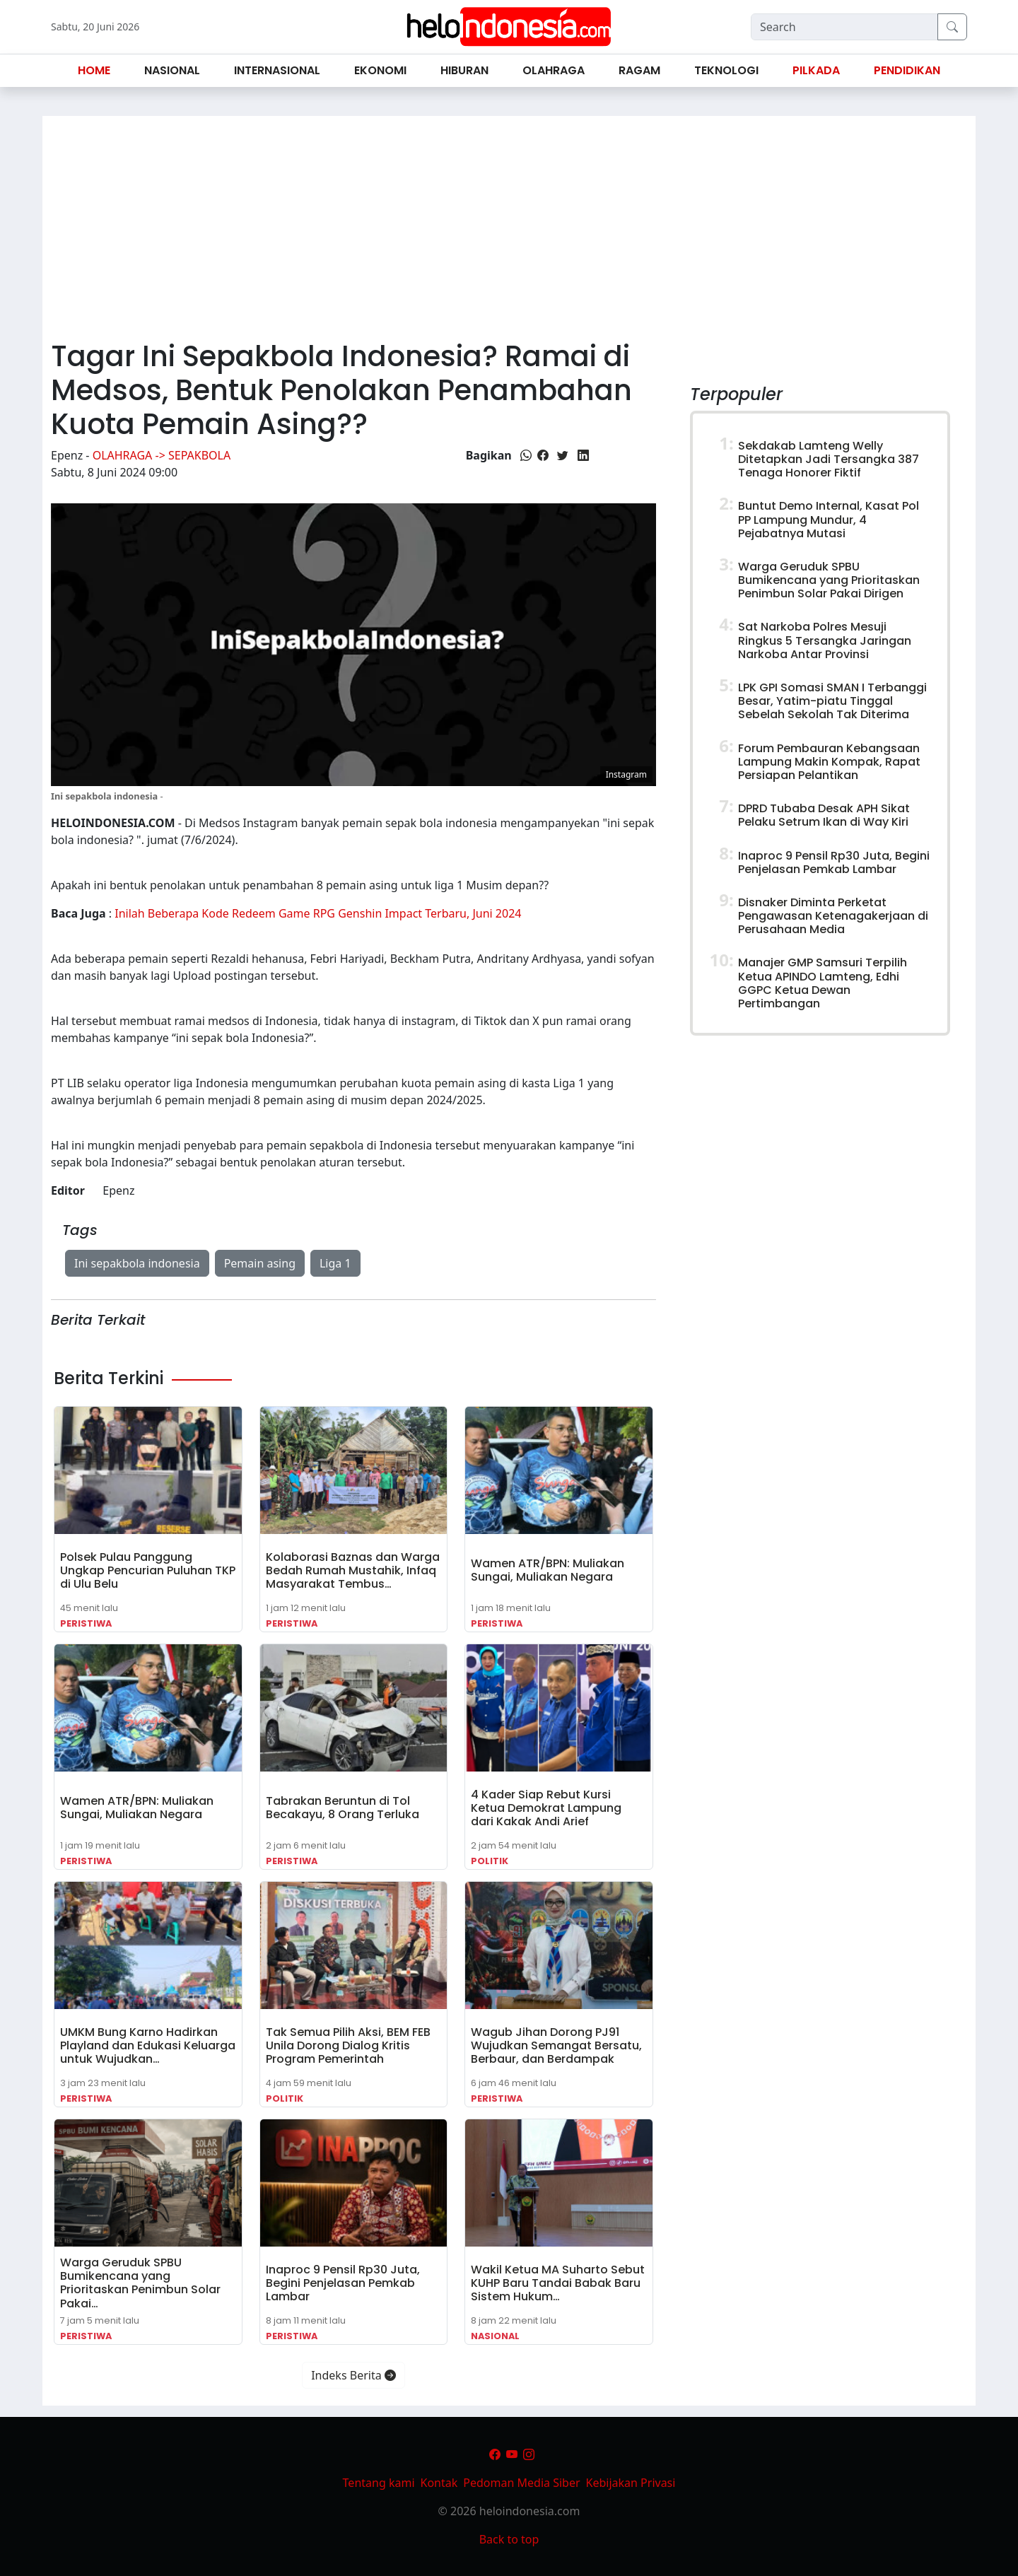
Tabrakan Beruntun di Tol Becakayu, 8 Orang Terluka (342, 1807)
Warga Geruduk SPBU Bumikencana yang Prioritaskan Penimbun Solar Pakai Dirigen (829, 580)
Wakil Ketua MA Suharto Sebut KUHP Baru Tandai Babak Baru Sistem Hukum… (558, 2283)
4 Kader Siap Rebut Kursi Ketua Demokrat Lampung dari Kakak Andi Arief (546, 1807)
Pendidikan (907, 70)
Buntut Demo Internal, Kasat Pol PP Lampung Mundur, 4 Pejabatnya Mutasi (828, 519)
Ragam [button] (639, 70)
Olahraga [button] (553, 70)
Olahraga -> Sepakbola (162, 455)
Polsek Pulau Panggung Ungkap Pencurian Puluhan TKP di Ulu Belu (147, 1570)
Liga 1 (335, 1263)
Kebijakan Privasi (631, 2482)
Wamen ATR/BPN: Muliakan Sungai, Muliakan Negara (547, 1570)
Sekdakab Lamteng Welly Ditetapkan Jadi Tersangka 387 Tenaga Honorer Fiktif (828, 459)
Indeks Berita (353, 2375)
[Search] (844, 26)
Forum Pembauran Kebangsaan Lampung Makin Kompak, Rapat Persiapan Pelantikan (829, 761)
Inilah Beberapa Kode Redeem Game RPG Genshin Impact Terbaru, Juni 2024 (318, 913)
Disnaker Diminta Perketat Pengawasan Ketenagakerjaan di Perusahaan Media (833, 915)
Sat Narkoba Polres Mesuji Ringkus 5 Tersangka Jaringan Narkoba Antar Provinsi (824, 640)
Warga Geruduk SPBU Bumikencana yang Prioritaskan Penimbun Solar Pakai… (140, 2283)
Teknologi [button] (726, 70)
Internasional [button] (277, 70)
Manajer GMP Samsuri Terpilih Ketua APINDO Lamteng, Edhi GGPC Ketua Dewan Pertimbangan (822, 983)
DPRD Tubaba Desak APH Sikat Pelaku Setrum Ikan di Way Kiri (824, 815)
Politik (489, 1861)
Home (94, 70)
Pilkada (816, 70)
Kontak (439, 2482)
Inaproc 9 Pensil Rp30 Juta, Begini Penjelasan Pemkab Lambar (343, 2283)
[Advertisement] (509, 222)
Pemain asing (260, 1263)
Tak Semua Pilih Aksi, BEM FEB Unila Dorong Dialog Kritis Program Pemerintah (348, 2045)
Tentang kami (379, 2482)
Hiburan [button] (464, 70)
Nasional (495, 2336)
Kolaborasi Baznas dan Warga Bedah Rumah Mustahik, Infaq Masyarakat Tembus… (353, 1570)
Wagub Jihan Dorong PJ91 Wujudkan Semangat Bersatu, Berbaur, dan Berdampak (556, 2045)
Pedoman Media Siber (521, 2482)
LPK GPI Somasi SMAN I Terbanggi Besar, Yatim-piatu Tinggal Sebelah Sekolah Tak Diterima (832, 700)
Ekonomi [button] (380, 70)
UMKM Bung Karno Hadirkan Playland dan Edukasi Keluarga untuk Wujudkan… (147, 2045)
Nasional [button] (172, 70)
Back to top (509, 2539)
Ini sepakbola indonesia (137, 1263)
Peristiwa (86, 1623)
